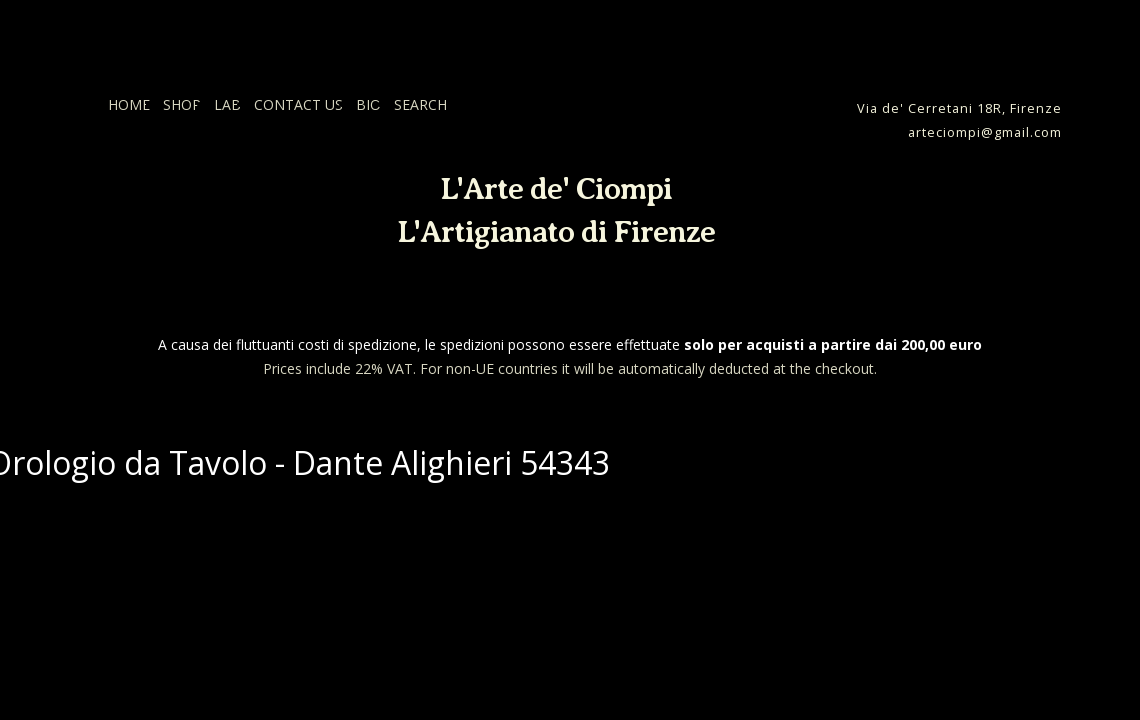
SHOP (182, 104)
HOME (129, 104)
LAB (227, 104)
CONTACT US (298, 104)
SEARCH (420, 104)
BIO (368, 104)
